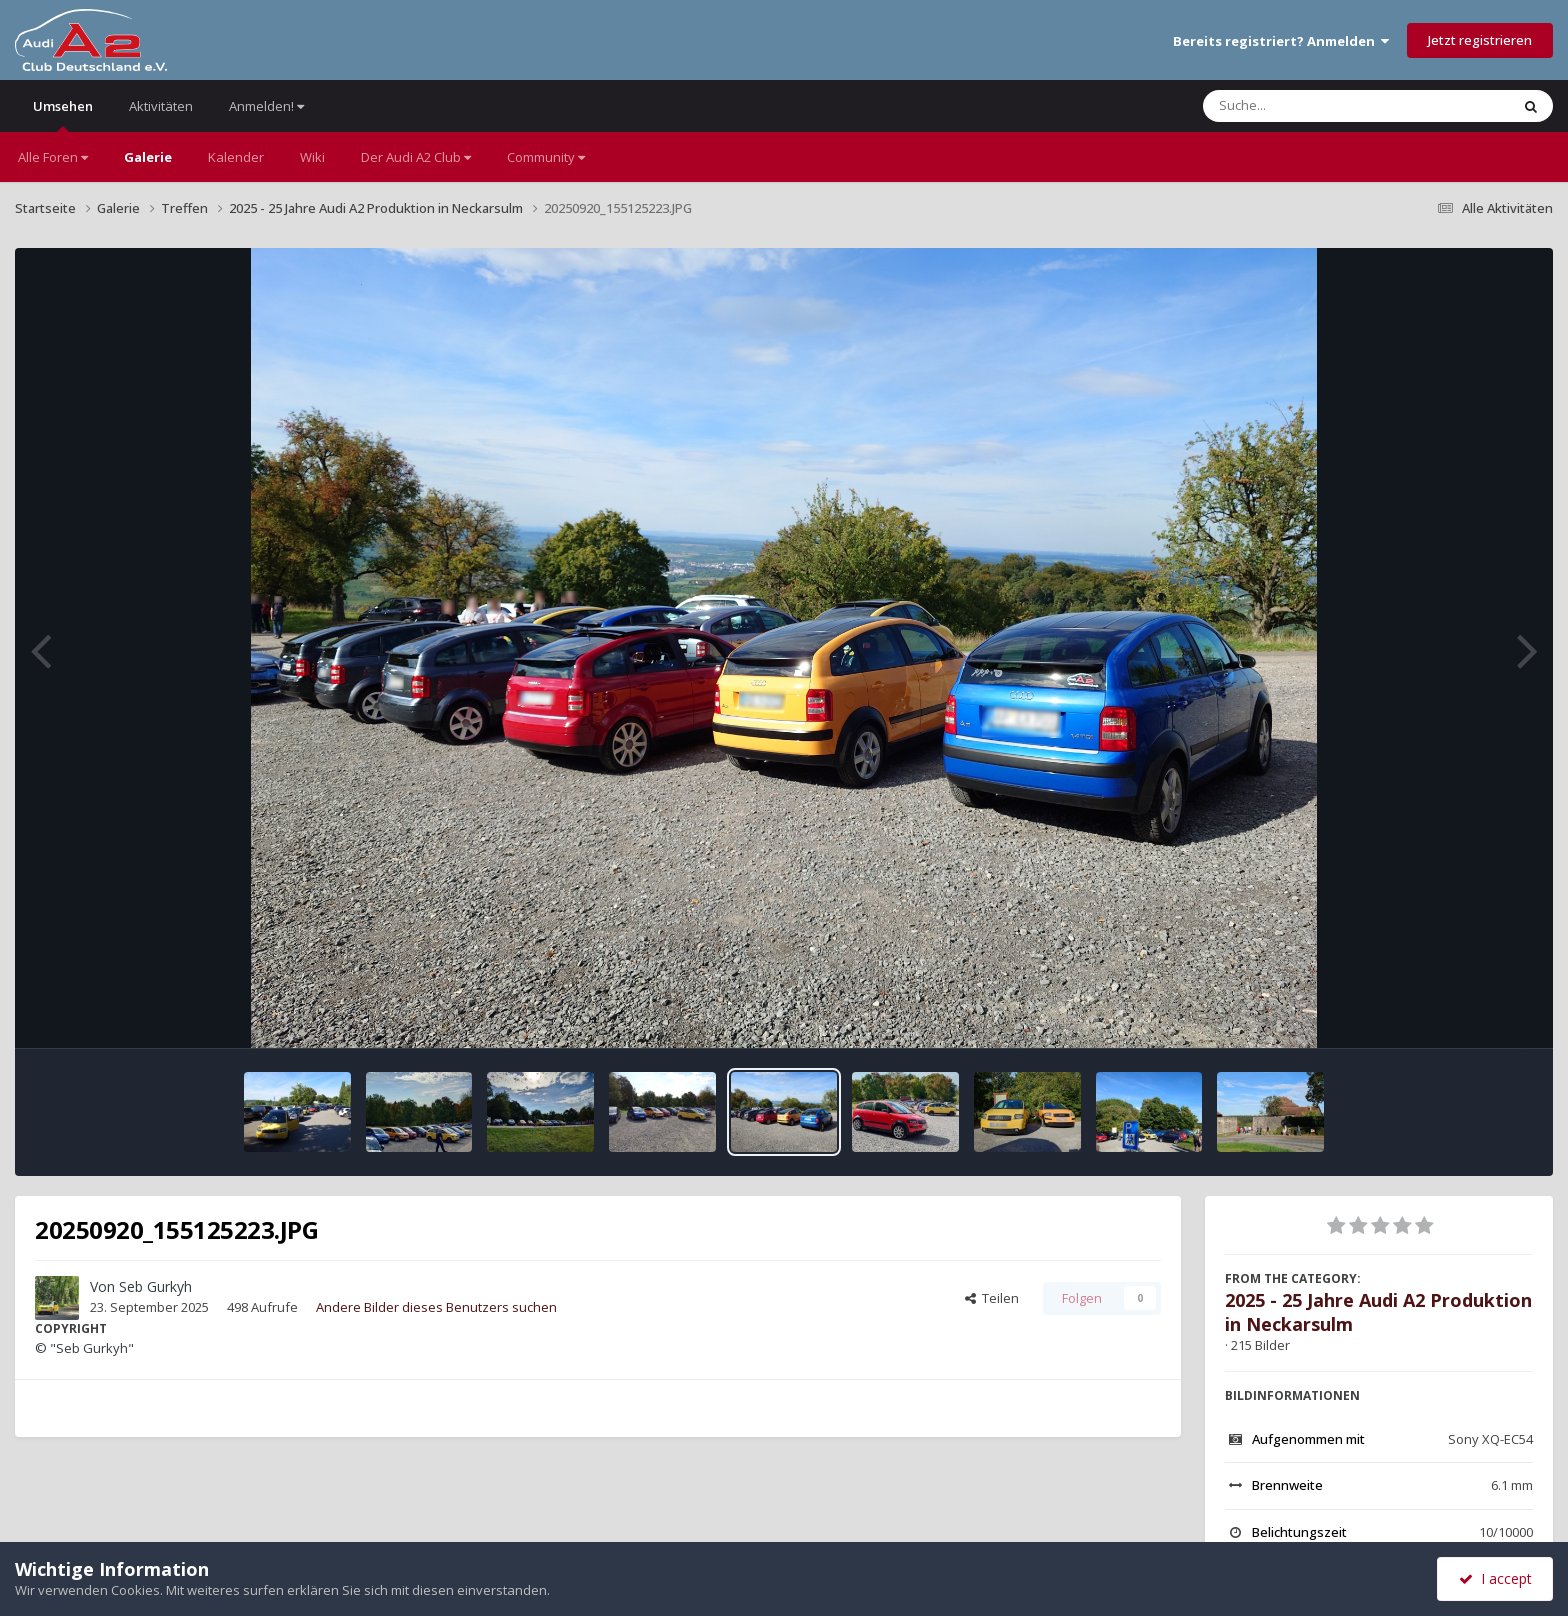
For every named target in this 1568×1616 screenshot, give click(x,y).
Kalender (236, 157)
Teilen (992, 1298)
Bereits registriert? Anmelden (1281, 41)
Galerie (148, 157)
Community (546, 157)
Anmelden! (266, 106)
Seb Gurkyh (155, 1286)
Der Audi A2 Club (416, 157)
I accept (1495, 1578)
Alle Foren (53, 157)
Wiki (312, 157)
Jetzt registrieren (1480, 40)
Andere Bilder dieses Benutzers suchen (436, 1307)
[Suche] (1315, 106)
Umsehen (63, 114)
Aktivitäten (161, 106)
